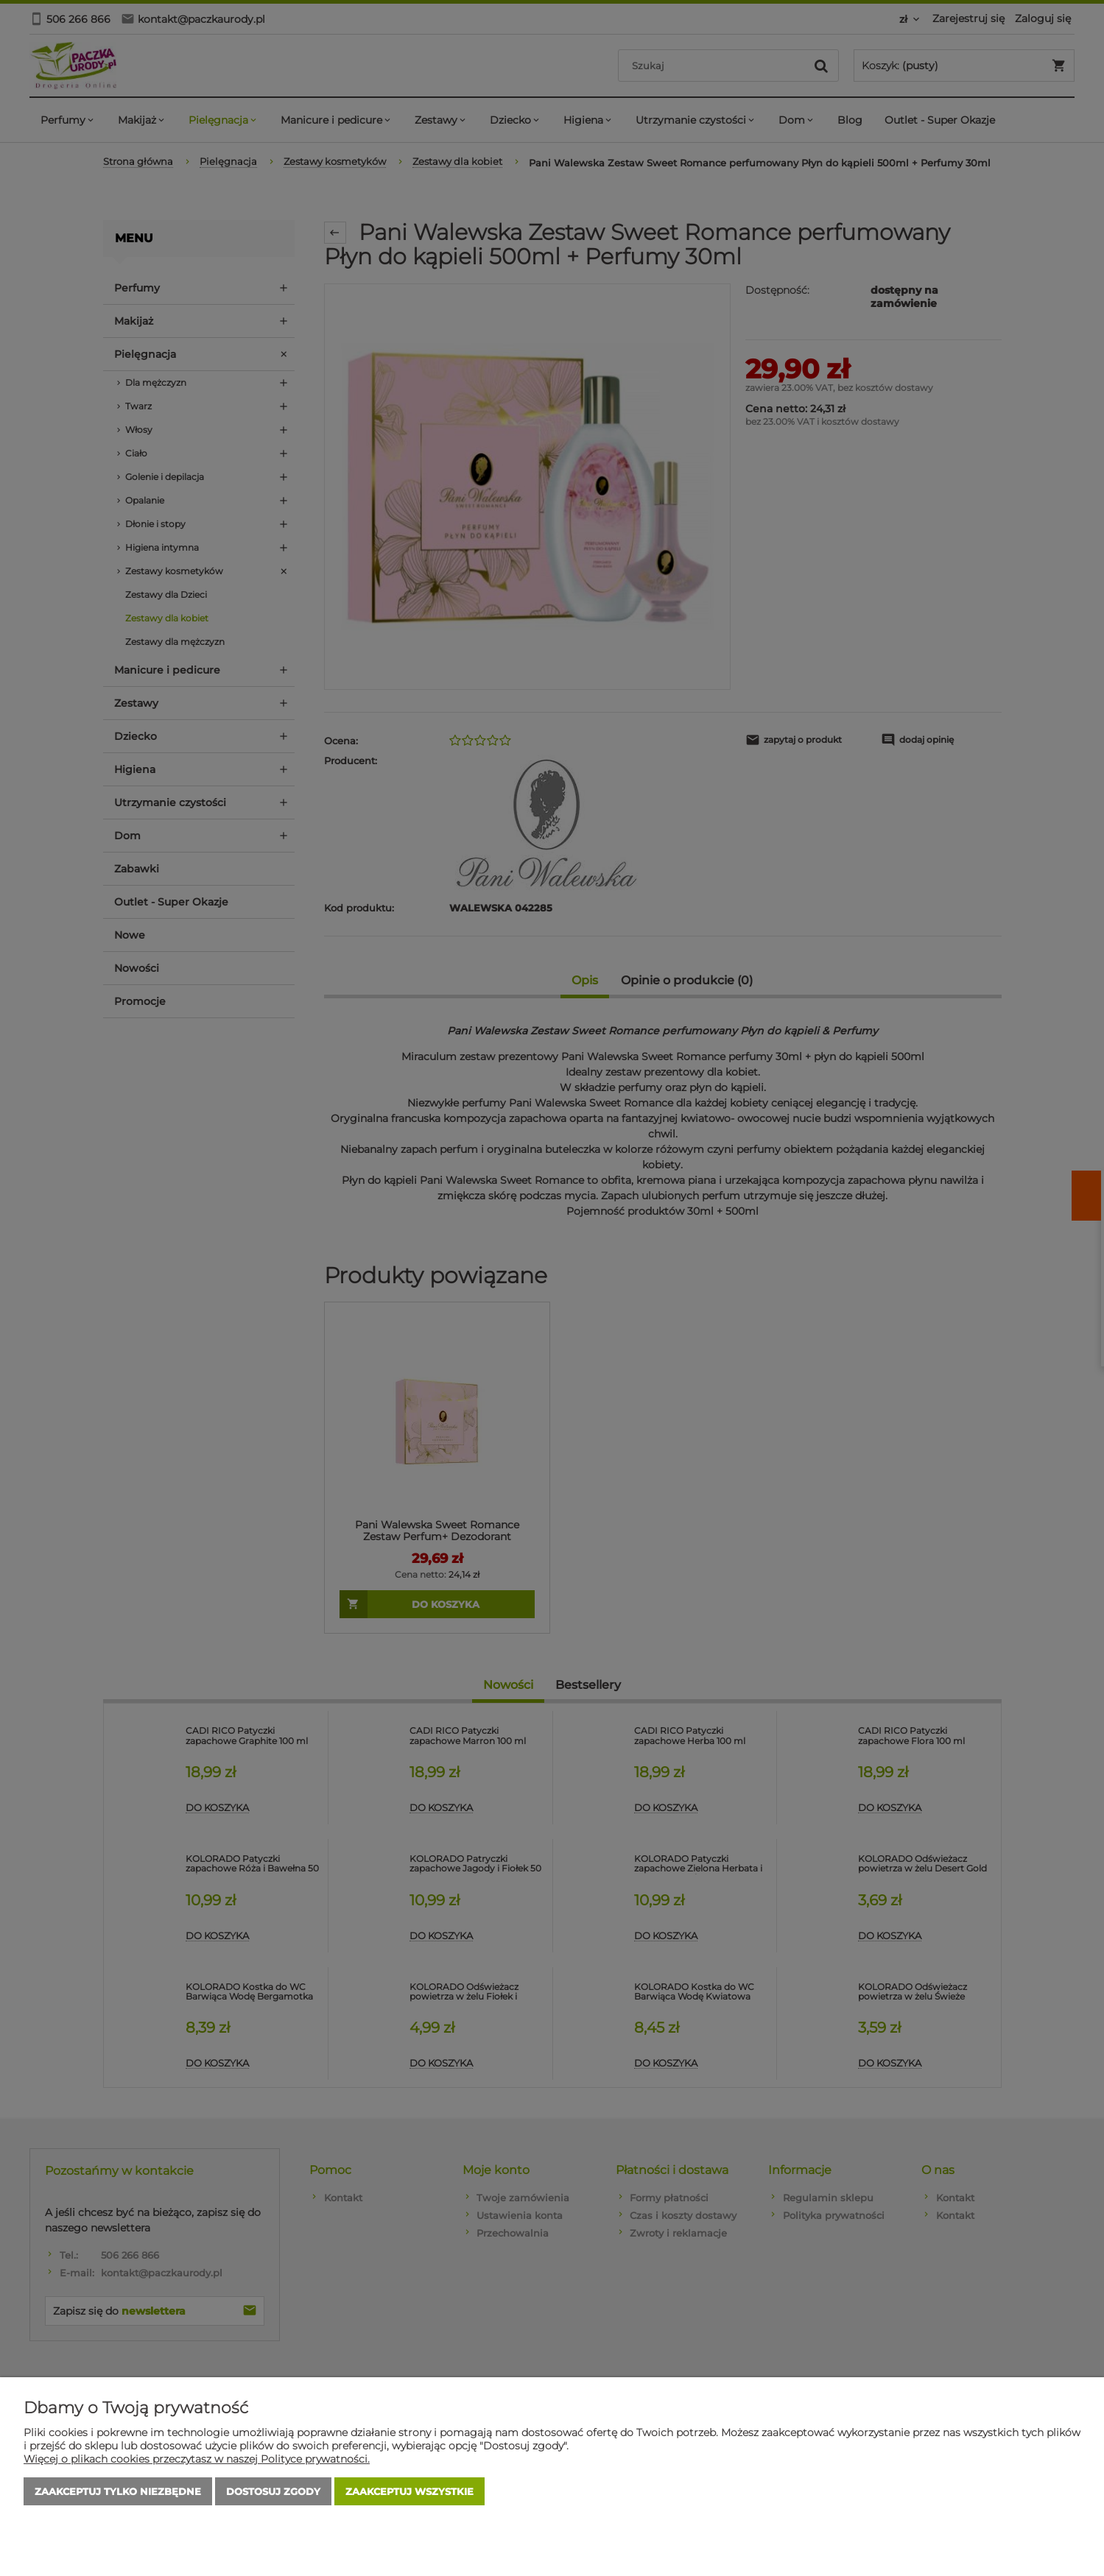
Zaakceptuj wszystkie (409, 2491)
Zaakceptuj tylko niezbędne (118, 2491)
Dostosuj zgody (273, 2491)
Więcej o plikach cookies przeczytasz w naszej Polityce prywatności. (197, 2459)
